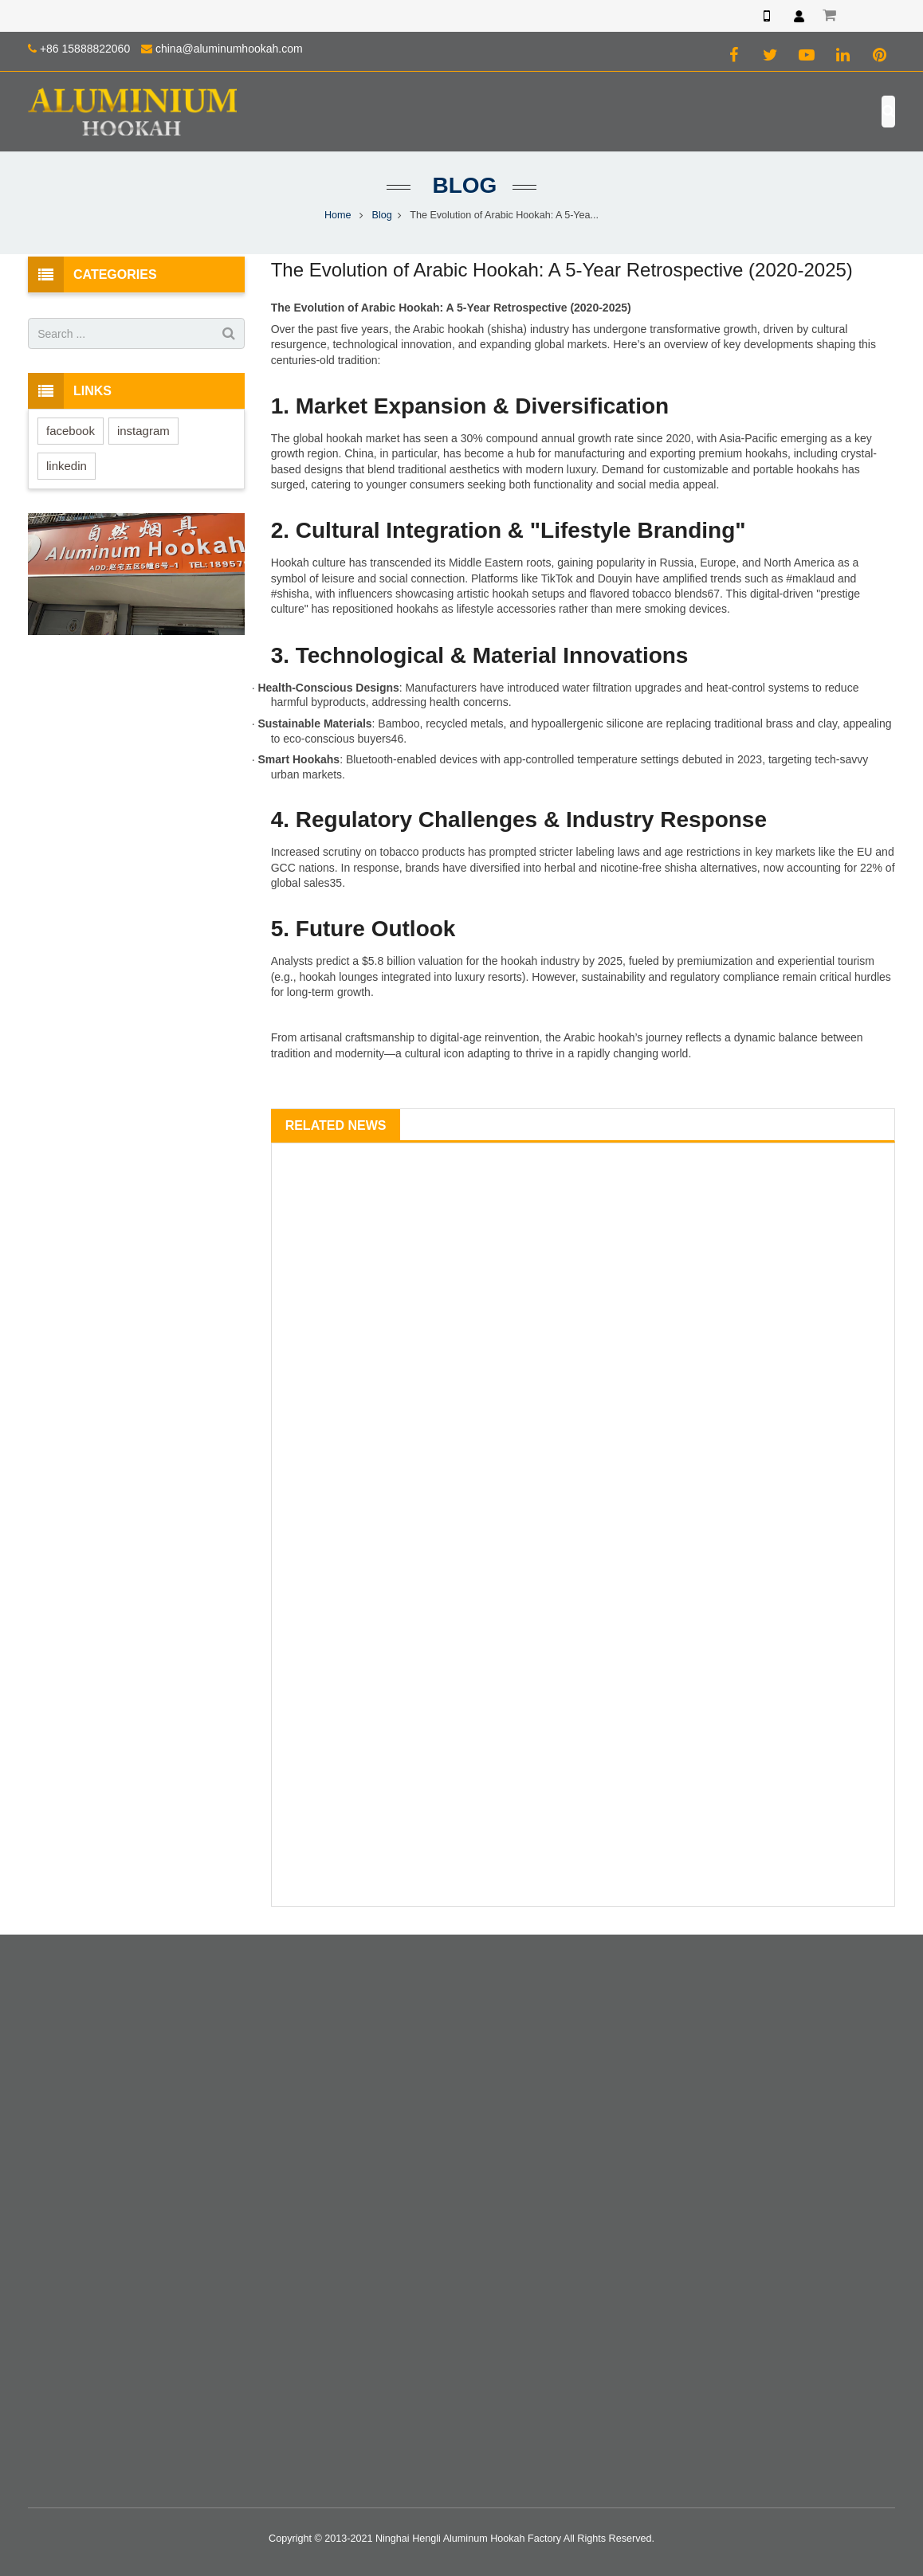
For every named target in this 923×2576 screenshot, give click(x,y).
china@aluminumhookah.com (229, 48)
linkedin (66, 465)
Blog (461, 185)
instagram (143, 430)
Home (338, 215)
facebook (70, 430)
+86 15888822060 (85, 48)
